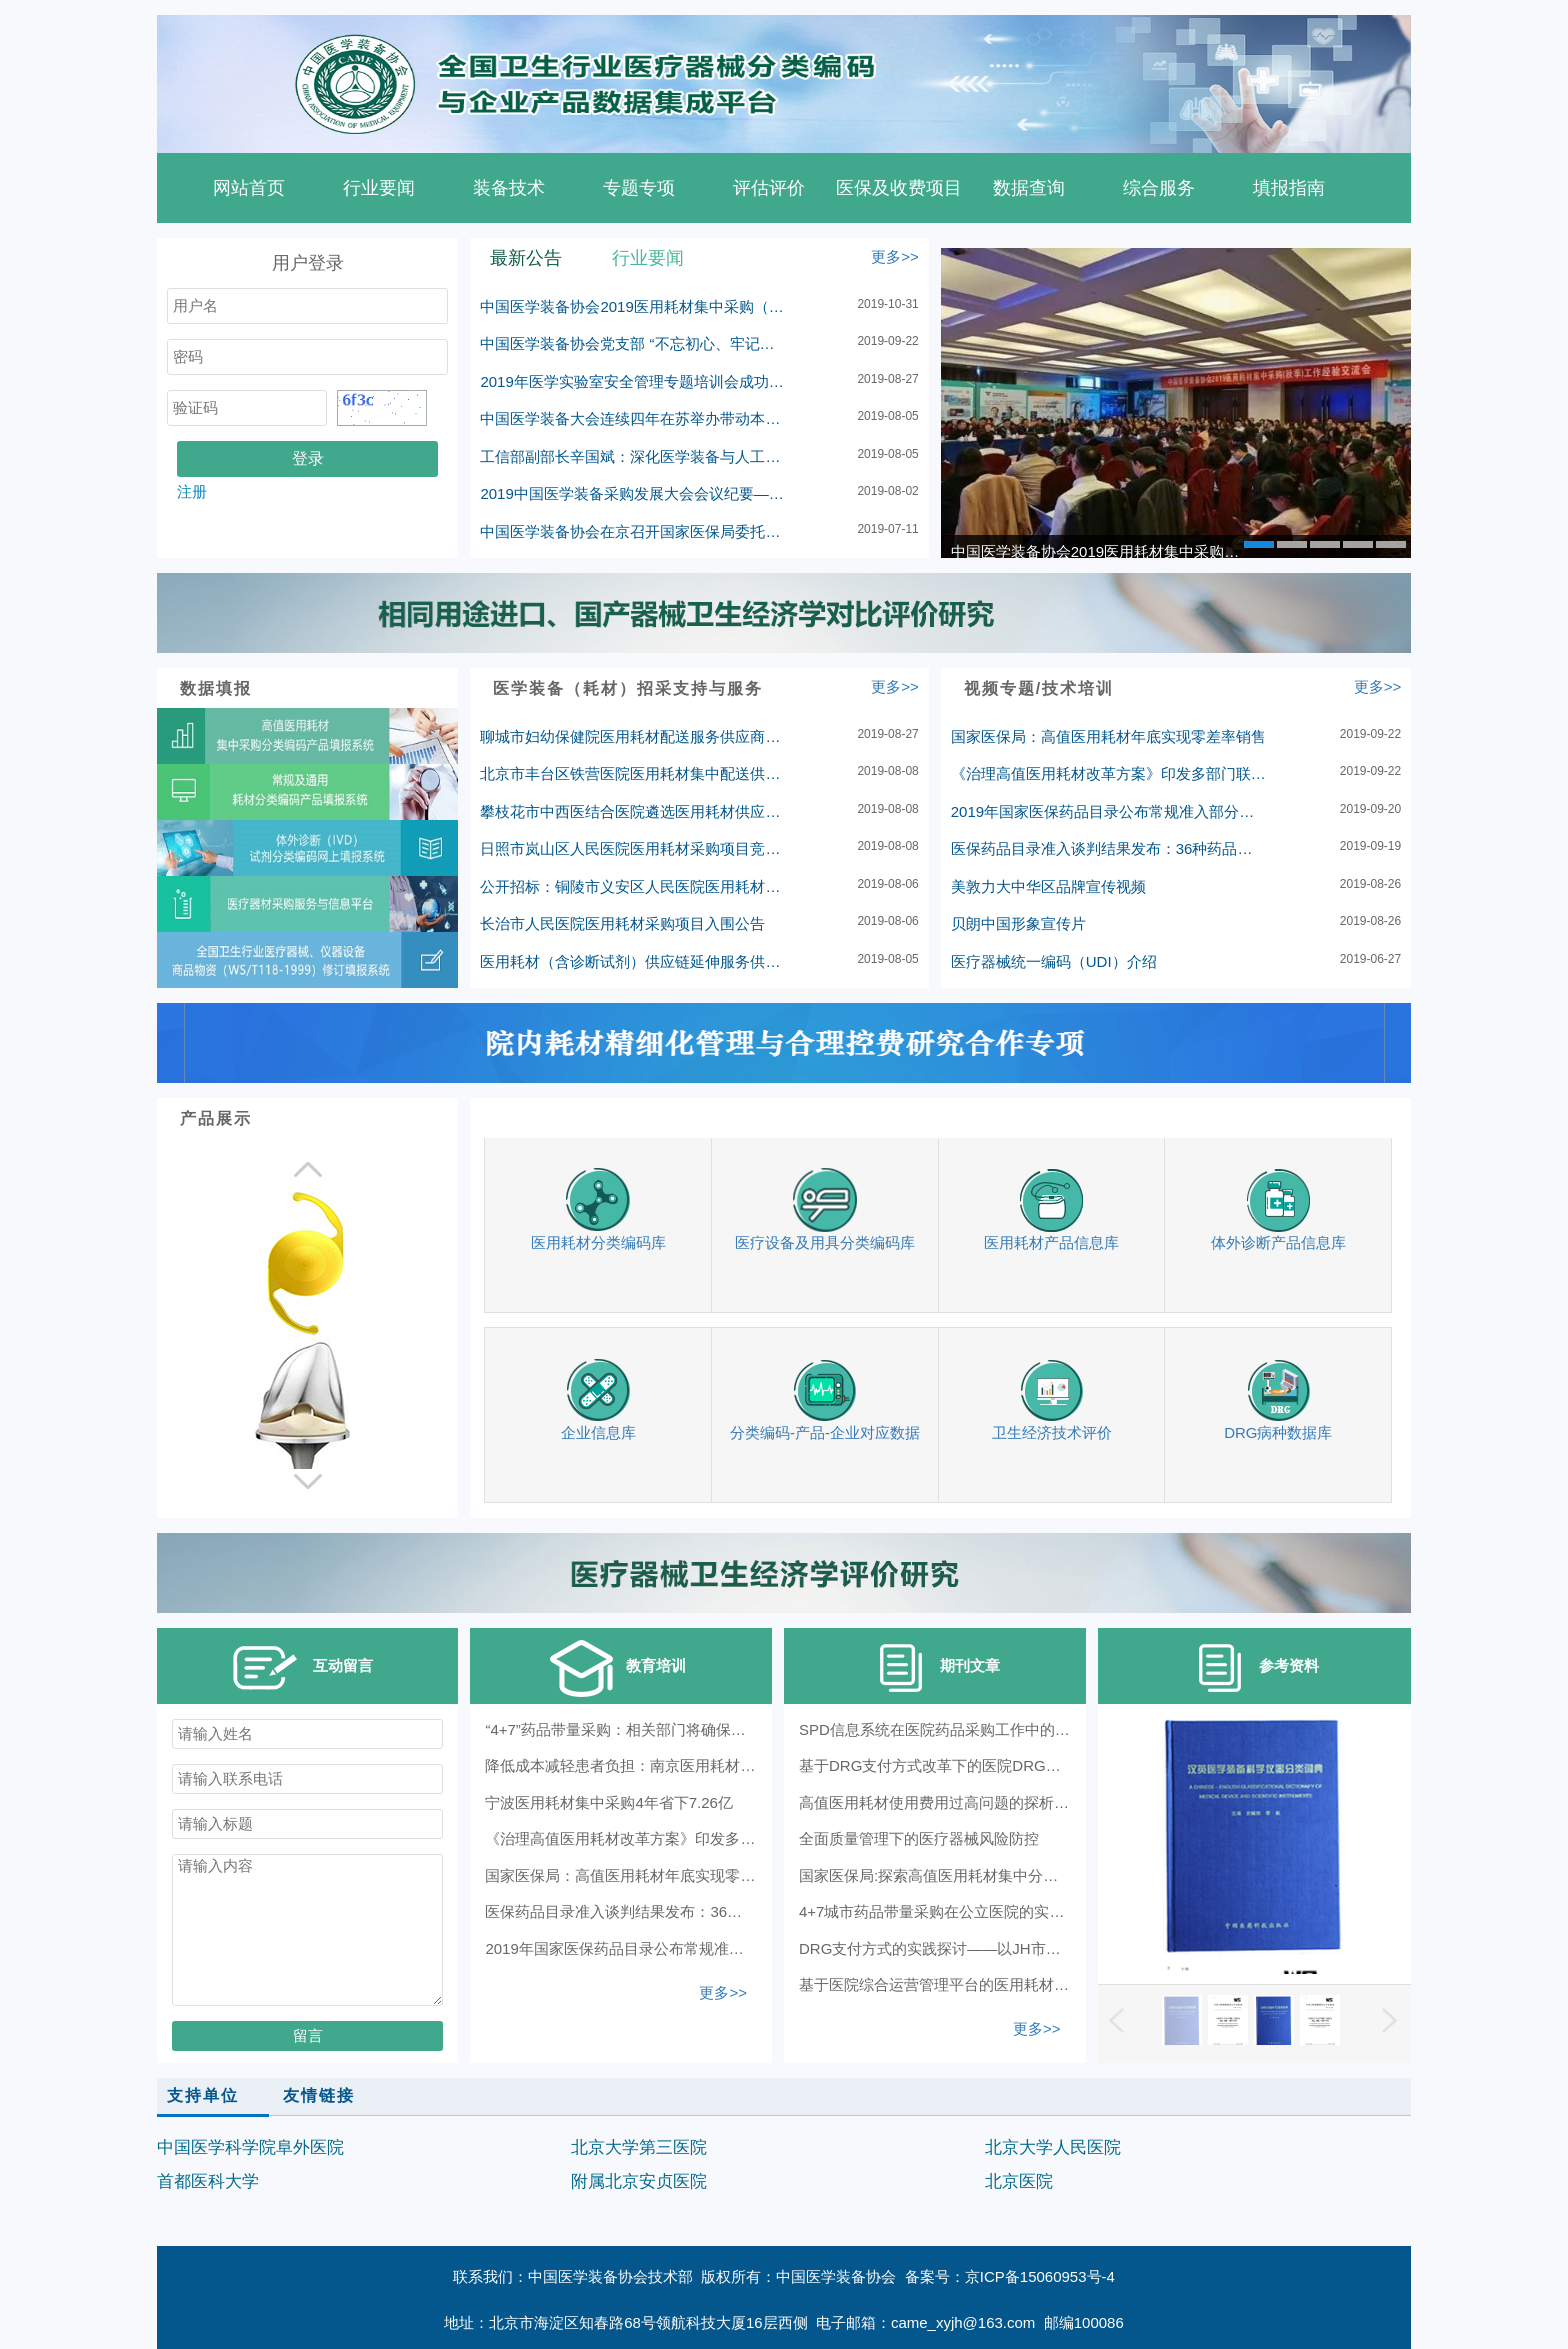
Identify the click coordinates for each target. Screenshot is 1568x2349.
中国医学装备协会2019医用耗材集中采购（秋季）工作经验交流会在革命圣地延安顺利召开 (1101, 551)
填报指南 (1289, 188)
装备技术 (509, 188)
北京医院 (1019, 2181)
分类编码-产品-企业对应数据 (825, 1399)
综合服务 (1159, 188)
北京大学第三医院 (639, 2147)
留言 (308, 2035)
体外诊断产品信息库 (1278, 1209)
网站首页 (249, 188)
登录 (308, 458)
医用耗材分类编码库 (598, 1209)
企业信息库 (598, 1399)
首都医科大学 (208, 2181)
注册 (192, 491)
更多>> (895, 256)
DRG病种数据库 (1278, 1399)
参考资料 (1249, 1668)
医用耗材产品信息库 (1051, 1209)
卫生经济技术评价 (1052, 1399)
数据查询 (1029, 188)
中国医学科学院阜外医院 (250, 2147)
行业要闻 (379, 188)
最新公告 (526, 258)
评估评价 (769, 188)
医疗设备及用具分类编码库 (825, 1209)
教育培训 (616, 1668)
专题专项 (639, 188)
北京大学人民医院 (1053, 2147)
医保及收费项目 (899, 188)
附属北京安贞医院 (639, 2181)
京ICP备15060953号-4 (1040, 2276)
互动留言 (303, 1668)
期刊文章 (930, 1668)
